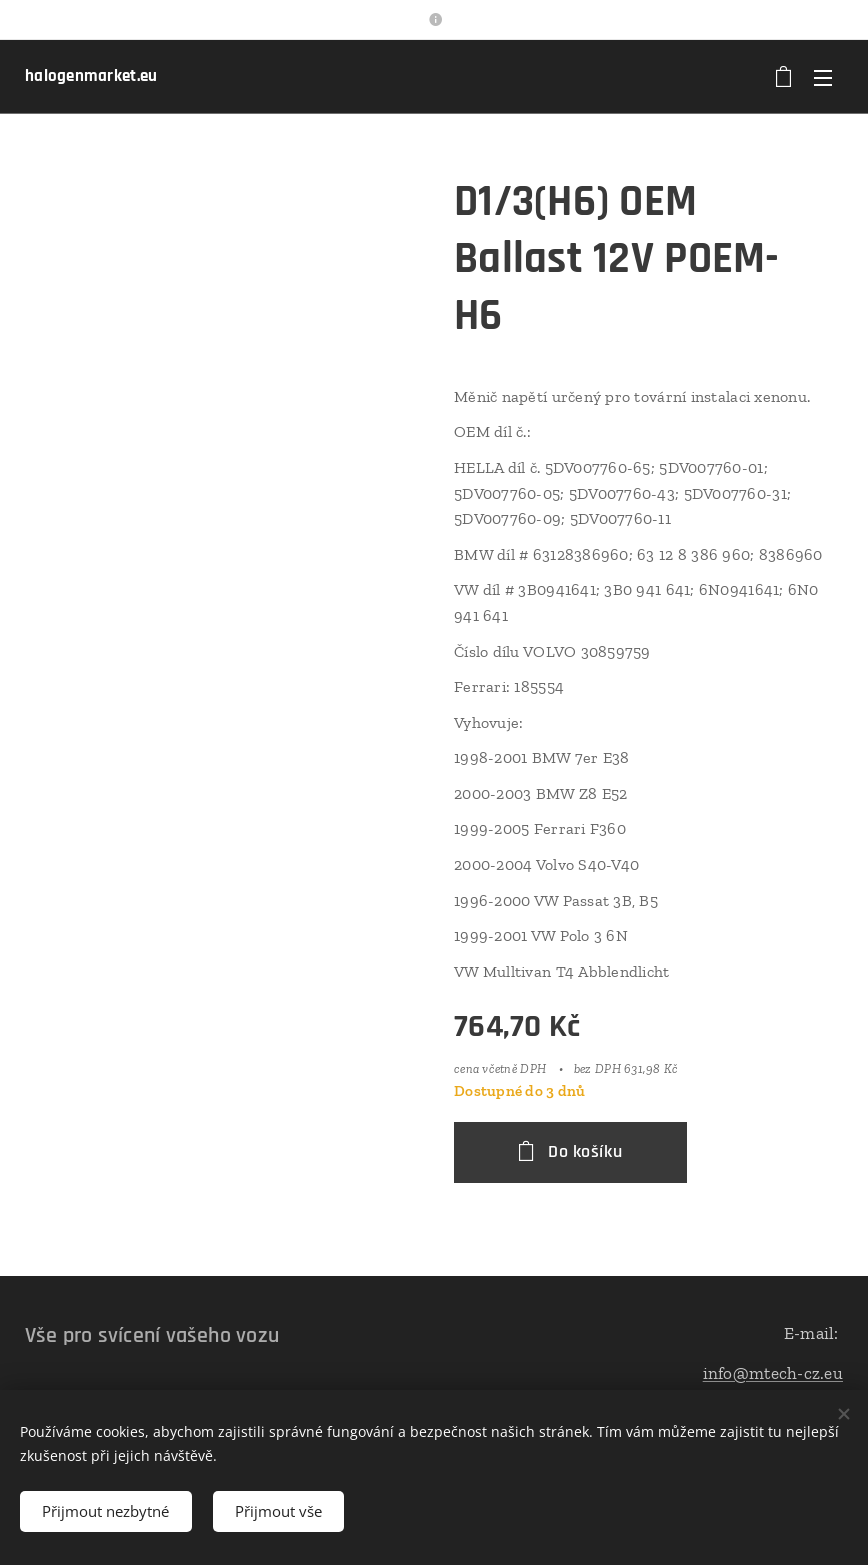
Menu (823, 78)
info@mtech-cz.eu (773, 1372)
